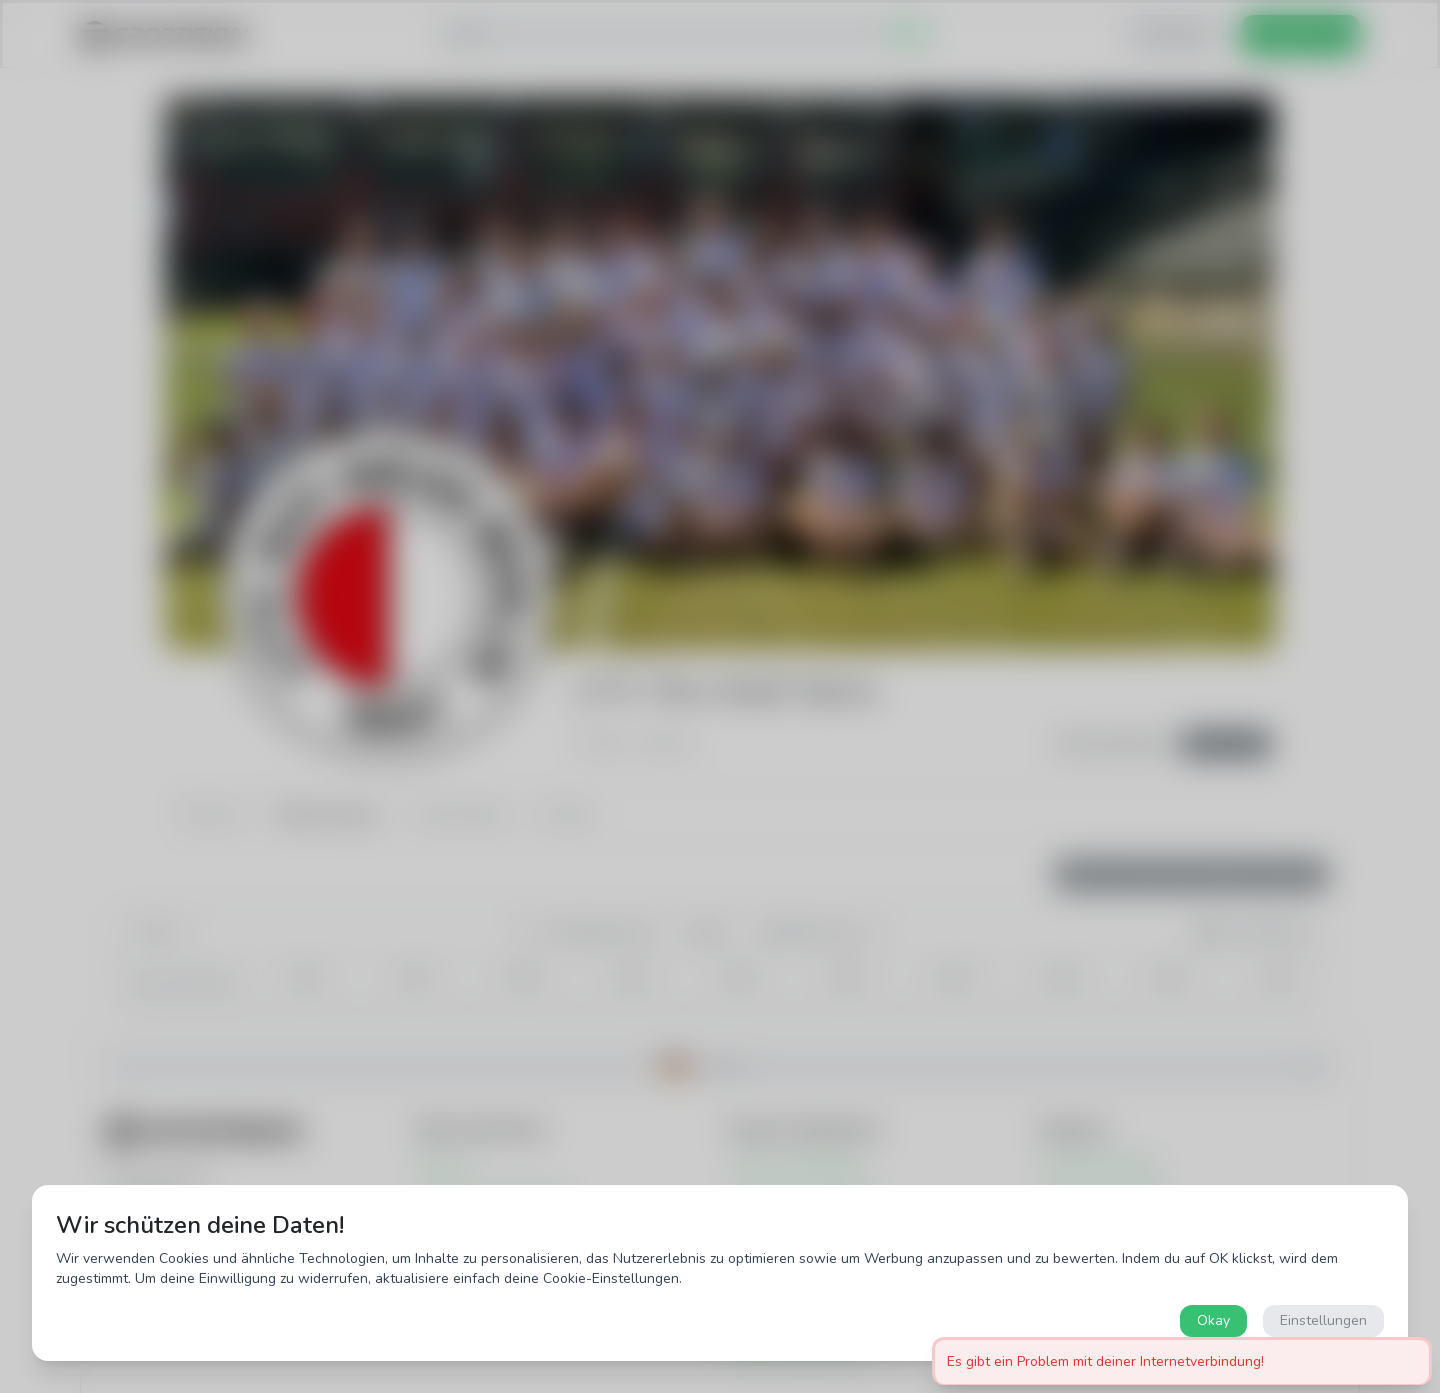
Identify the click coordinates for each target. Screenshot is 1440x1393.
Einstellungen (1323, 1320)
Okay (1213, 1320)
